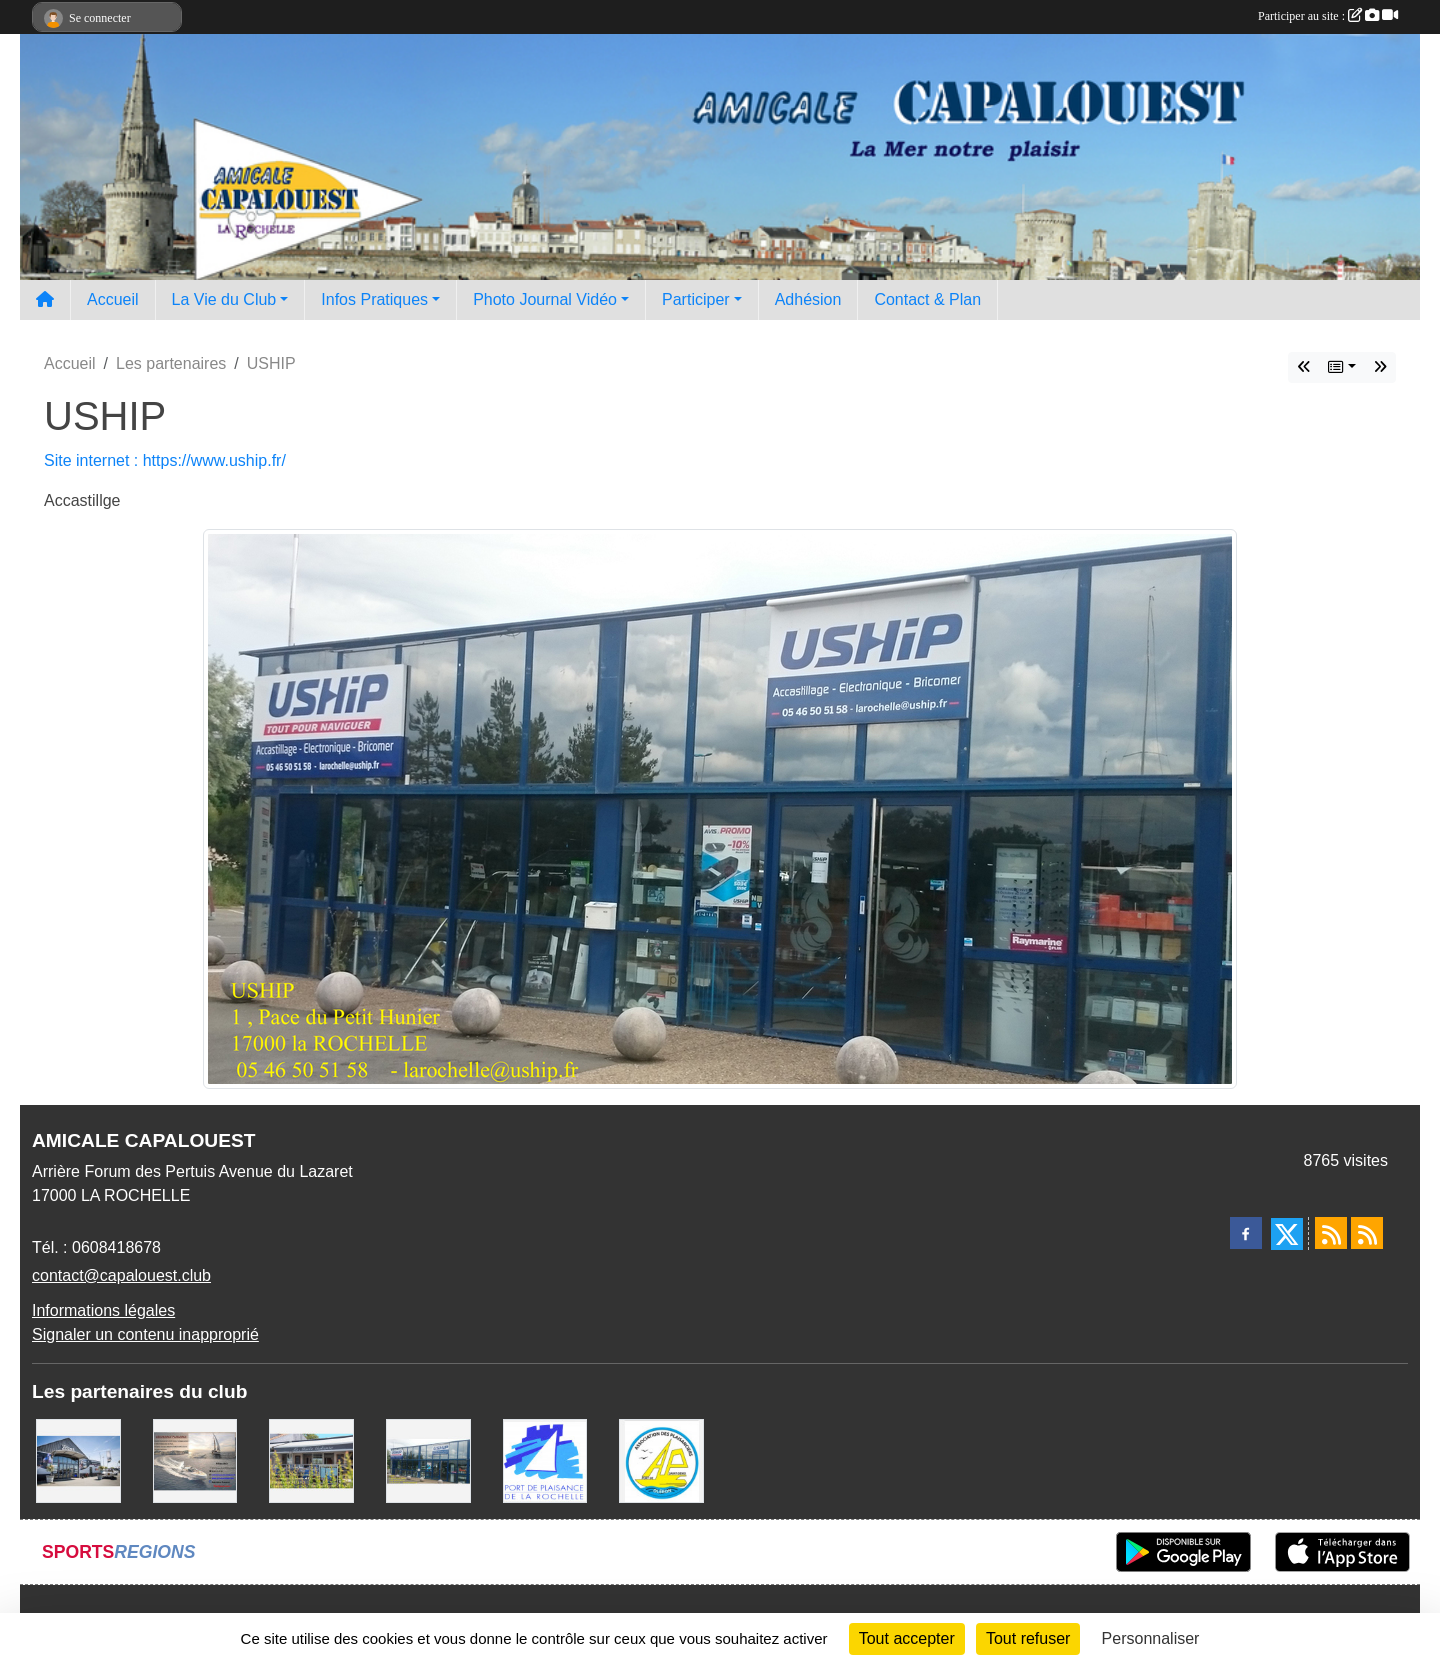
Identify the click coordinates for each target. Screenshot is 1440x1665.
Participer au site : (1328, 16)
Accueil (113, 299)
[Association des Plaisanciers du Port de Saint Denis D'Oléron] (661, 1459)
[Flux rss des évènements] (1367, 1233)
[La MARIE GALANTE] (311, 1459)
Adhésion (808, 299)
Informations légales (103, 1310)
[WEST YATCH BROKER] (78, 1459)
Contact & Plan (927, 299)
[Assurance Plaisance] (195, 1459)
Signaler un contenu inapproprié (145, 1334)
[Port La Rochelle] (545, 1459)
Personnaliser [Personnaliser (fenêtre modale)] (1151, 1638)
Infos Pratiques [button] (374, 299)
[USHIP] (428, 1459)
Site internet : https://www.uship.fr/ (165, 460)
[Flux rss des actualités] (1331, 1233)
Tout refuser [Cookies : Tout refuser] (1028, 1638)
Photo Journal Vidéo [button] (545, 299)
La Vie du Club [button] (224, 299)
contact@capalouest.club (121, 1275)
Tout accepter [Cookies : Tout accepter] (907, 1638)
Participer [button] (696, 299)
